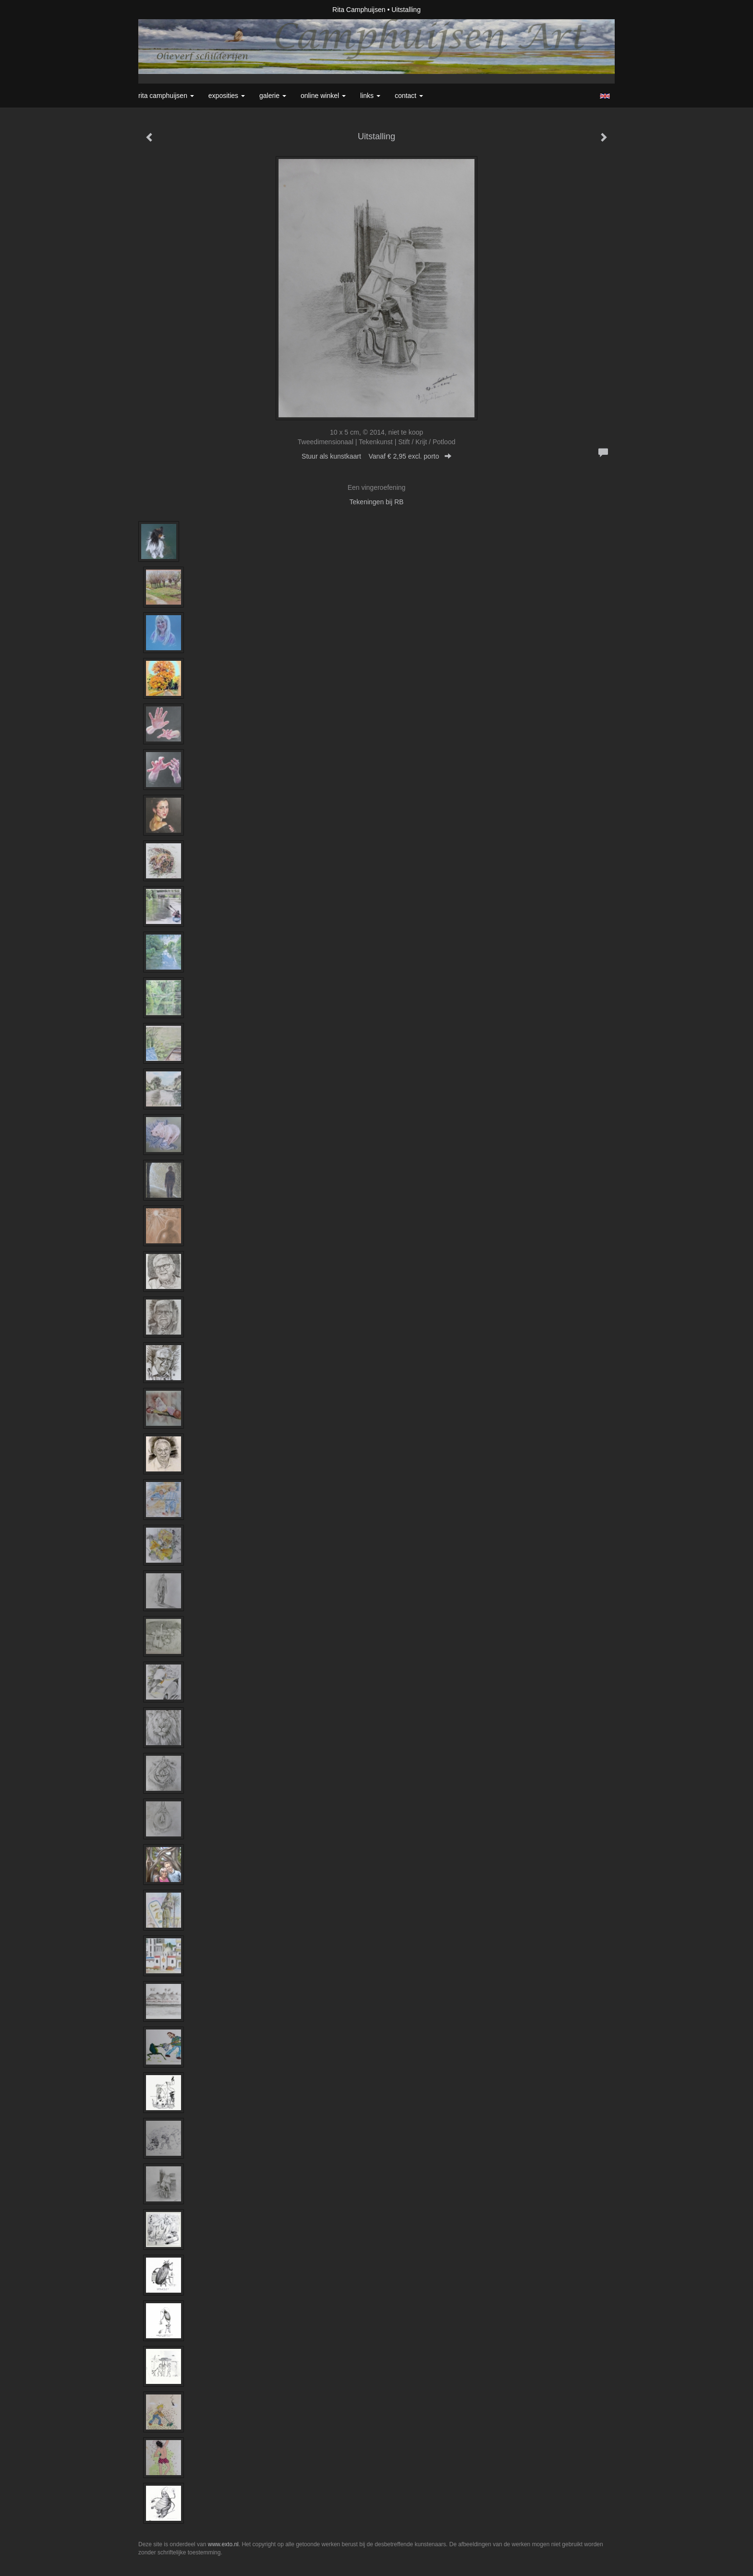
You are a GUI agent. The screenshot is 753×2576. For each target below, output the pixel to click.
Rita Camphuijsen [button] (166, 95)
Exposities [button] (226, 95)
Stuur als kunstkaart (376, 456)
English (604, 96)
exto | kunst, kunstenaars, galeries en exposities (165, 9)
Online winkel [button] (323, 95)
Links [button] (370, 95)
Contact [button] (409, 95)
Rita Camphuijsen (359, 9)
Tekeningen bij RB (377, 502)
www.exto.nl (223, 2544)
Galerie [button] (272, 95)
